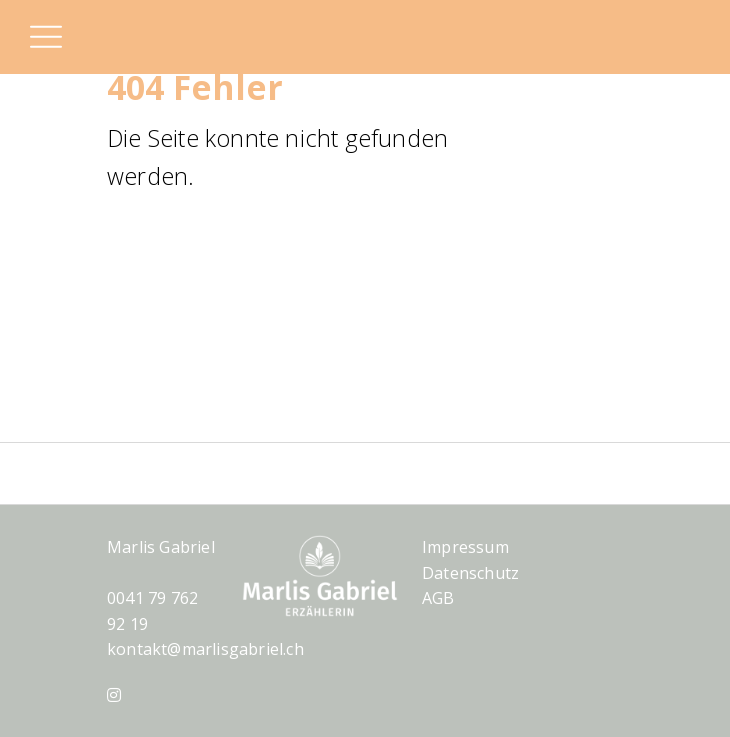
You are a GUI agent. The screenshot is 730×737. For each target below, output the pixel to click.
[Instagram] (114, 695)
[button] (45, 39)
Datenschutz (470, 573)
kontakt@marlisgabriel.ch (205, 649)
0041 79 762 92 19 (152, 611)
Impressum (465, 547)
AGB (438, 598)
